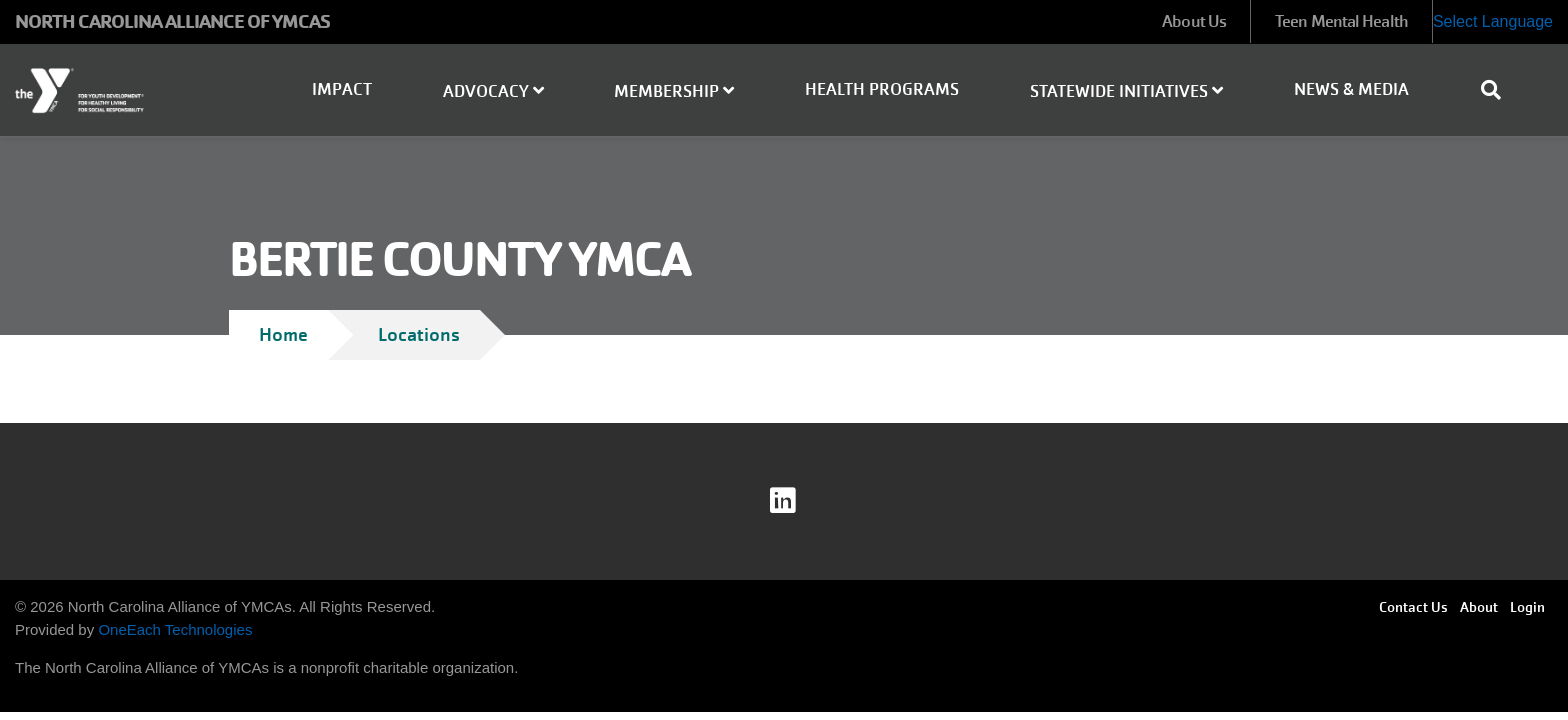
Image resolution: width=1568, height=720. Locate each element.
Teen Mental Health (1341, 21)
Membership (674, 91)
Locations (419, 334)
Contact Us (1413, 607)
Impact (342, 89)
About (1479, 607)
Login (1527, 607)
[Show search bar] (1499, 90)
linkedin (796, 501)
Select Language (1493, 21)
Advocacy (493, 91)
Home (283, 334)
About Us (1194, 21)
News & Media (1351, 89)
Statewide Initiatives (1126, 91)
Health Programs (882, 89)
